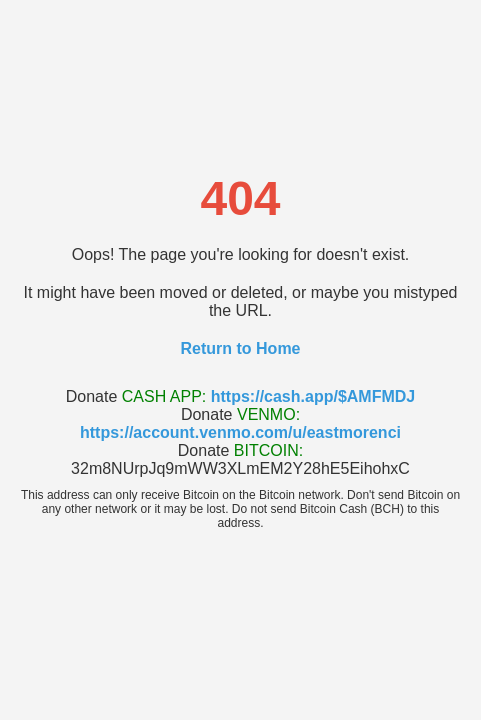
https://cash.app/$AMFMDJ (313, 396)
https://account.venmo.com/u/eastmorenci (240, 432)
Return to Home (241, 348)
